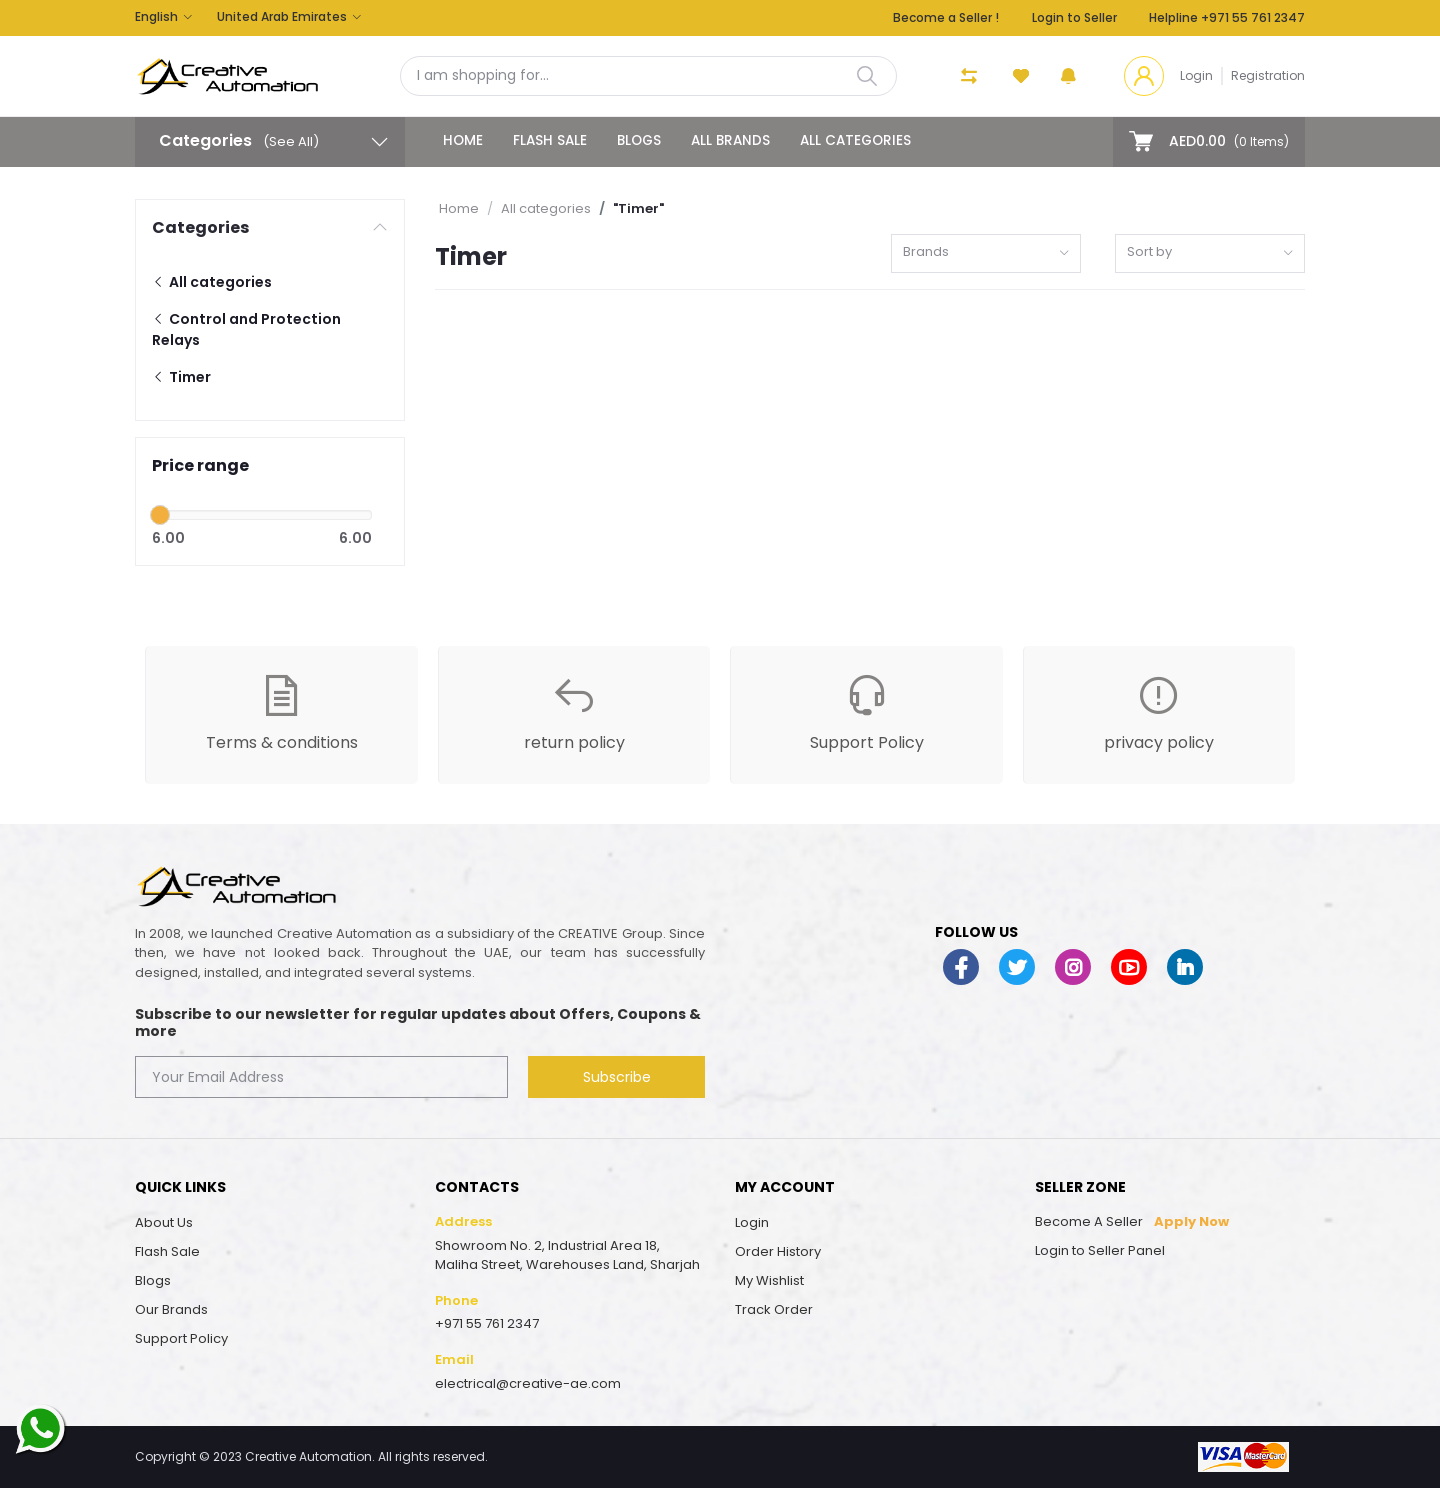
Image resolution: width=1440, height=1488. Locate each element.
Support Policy (181, 1338)
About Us (164, 1222)
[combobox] (986, 253)
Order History (778, 1251)
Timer (181, 377)
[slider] (160, 515)
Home (463, 140)
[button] (1068, 76)
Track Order (774, 1309)
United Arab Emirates (282, 16)
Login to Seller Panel (1100, 1250)
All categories (855, 140)
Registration (1268, 75)
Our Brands (171, 1309)
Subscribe (617, 1077)
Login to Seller (1074, 17)
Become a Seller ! (946, 17)
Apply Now (1191, 1221)
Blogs (639, 140)
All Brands (730, 140)
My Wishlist (769, 1280)
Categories (200, 227)
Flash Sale (550, 140)
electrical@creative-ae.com (528, 1383)
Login (1196, 75)
